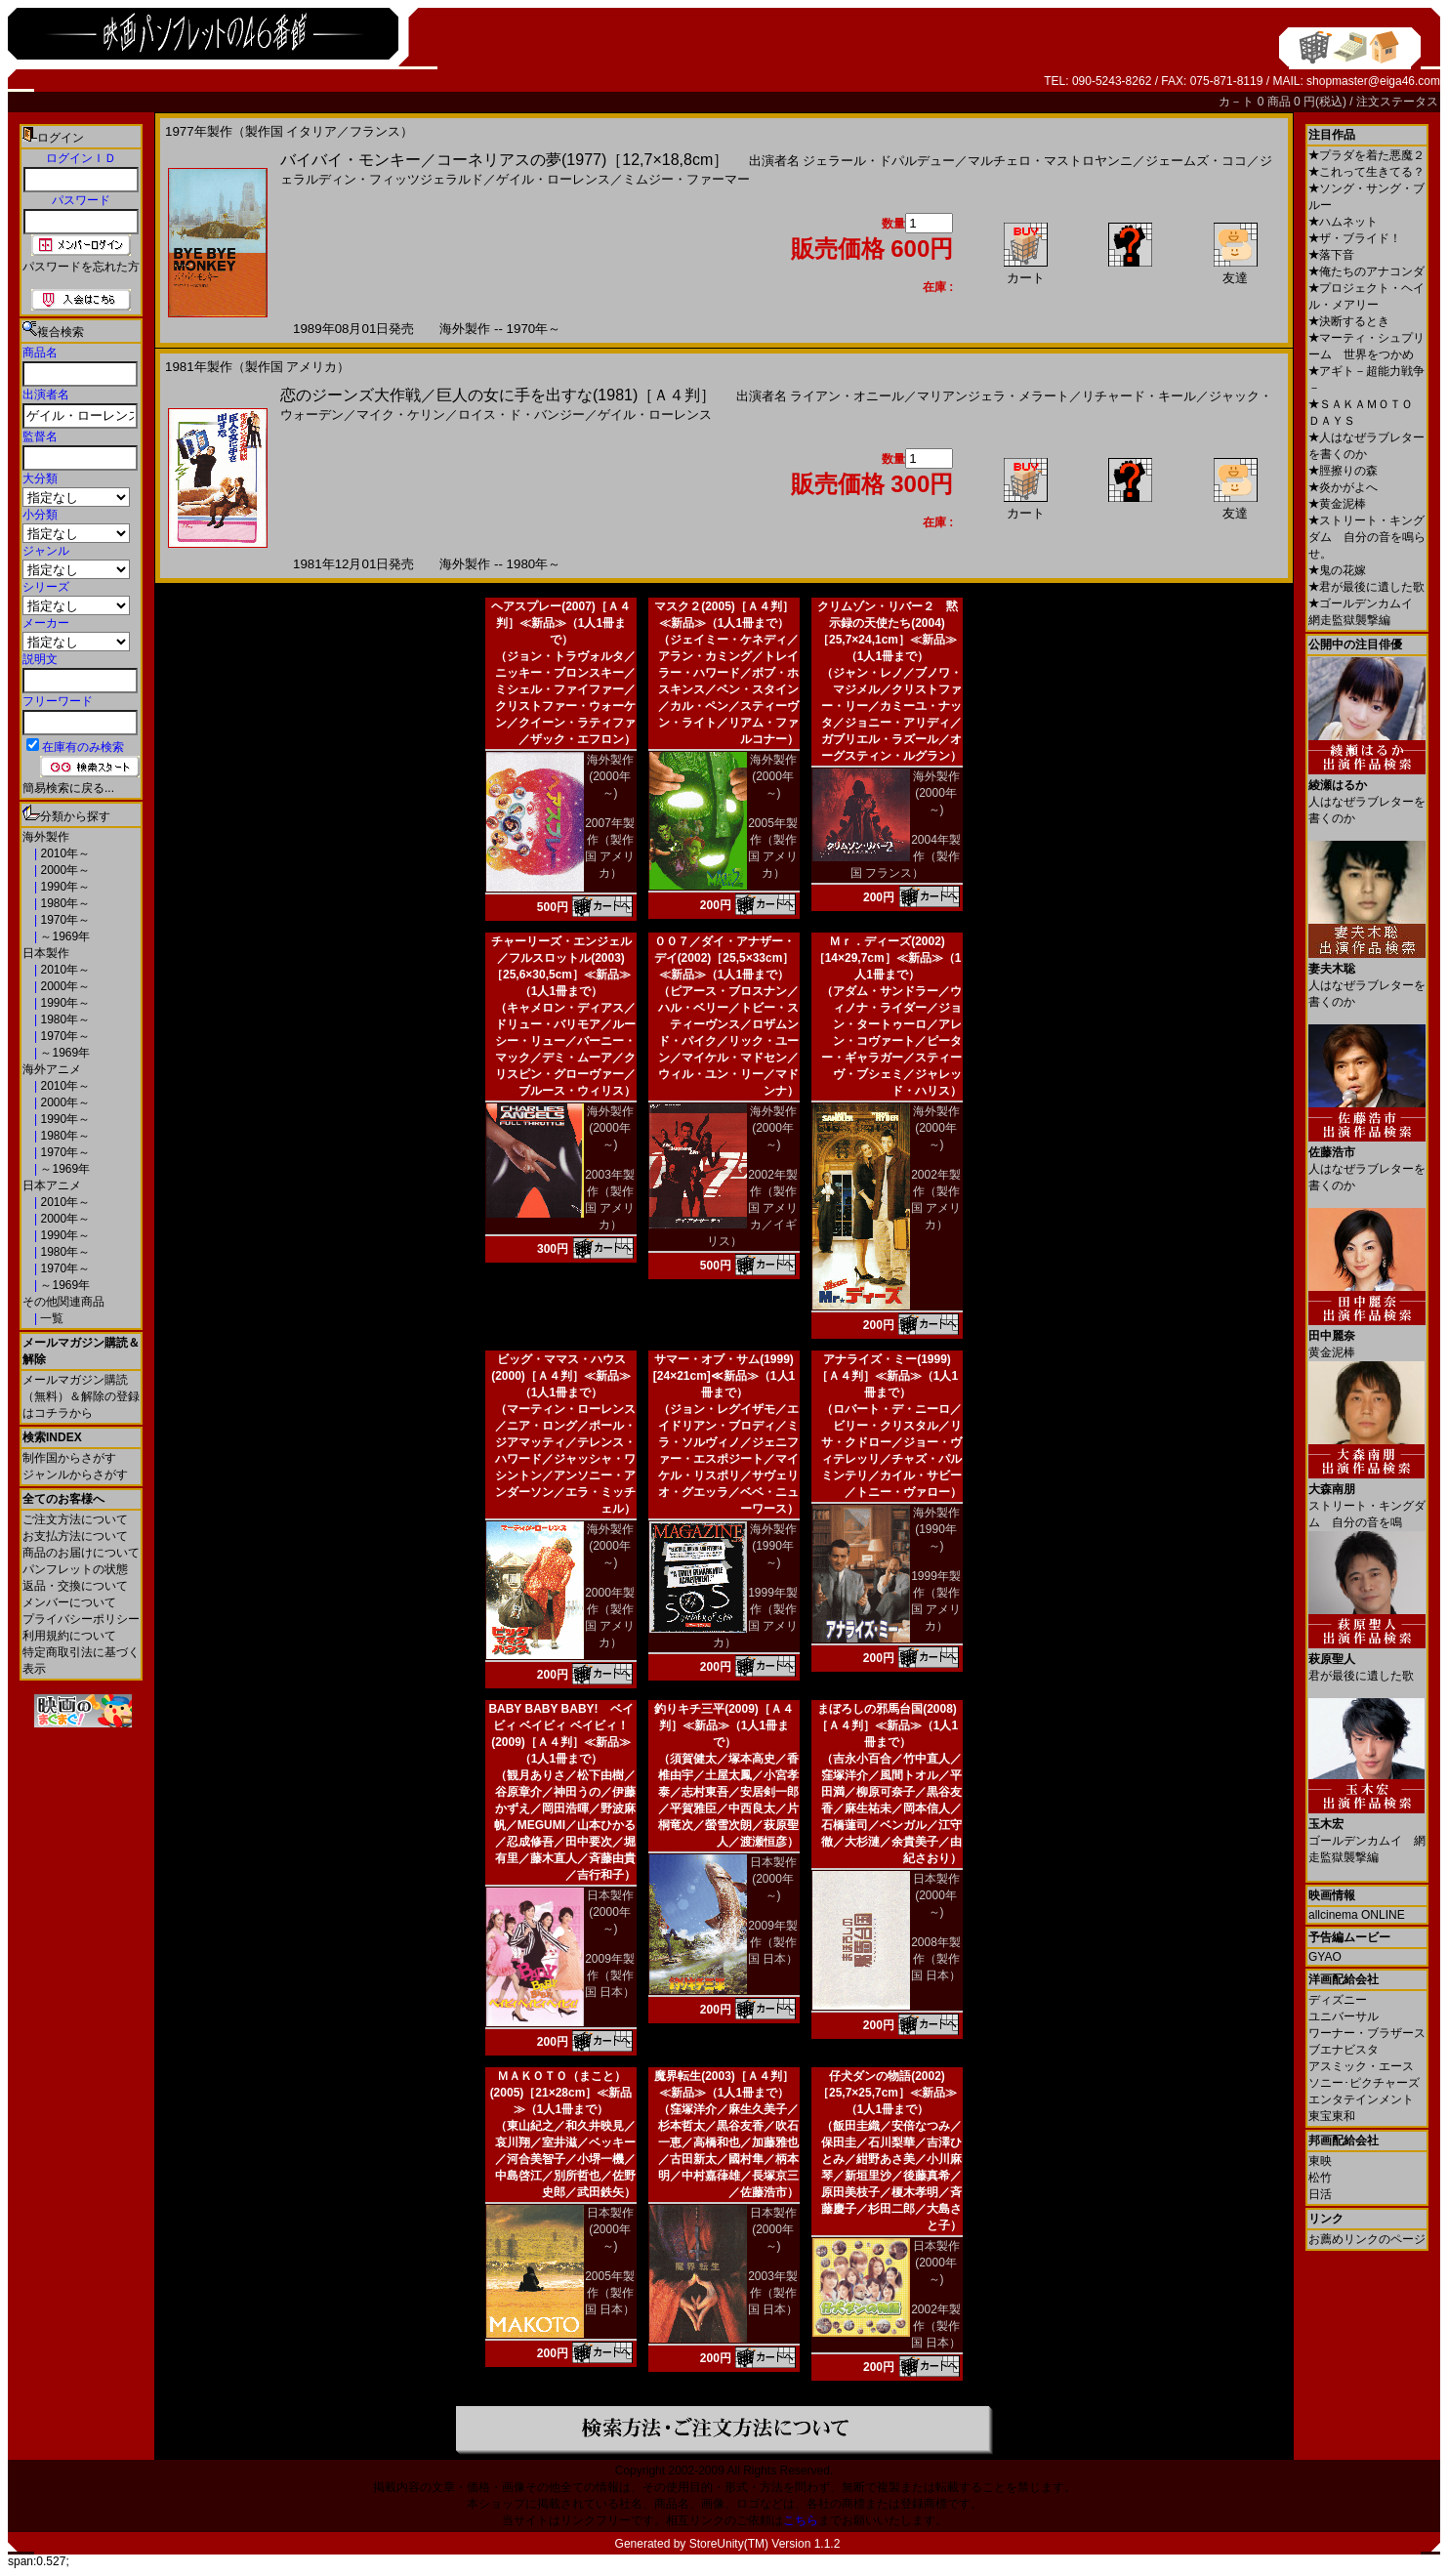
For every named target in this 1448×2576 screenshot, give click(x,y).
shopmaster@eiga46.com (1373, 81)
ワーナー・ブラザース (1367, 2033)
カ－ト (1238, 101)
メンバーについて (69, 1602)
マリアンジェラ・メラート (993, 396)
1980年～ (63, 903)
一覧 (50, 1318)
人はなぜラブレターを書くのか (1367, 794)
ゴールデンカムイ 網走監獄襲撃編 (1367, 1833)
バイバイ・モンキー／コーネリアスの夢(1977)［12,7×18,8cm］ (504, 159)
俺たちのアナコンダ (1366, 271)
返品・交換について (75, 1586)
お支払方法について (75, 1536)
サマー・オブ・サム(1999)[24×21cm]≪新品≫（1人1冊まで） (724, 1375)
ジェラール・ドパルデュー (879, 160)
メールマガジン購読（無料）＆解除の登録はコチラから (81, 1396)
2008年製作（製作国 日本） (936, 1958)
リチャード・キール (1139, 396)
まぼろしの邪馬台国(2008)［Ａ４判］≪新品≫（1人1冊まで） (887, 1725)
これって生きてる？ (1366, 172)
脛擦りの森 (1343, 471)
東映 (1320, 2161)
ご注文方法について (75, 1519)
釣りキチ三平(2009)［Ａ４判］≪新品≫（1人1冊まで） (724, 1725)
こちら (800, 2520)
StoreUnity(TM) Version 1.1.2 (765, 2544)
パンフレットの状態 (75, 1569)
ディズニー (1337, 2000)
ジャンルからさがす (75, 1474)
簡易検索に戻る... (68, 788)
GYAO (1325, 1957)
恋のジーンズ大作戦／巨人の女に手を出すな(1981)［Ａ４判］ (498, 395)
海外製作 (45, 837)
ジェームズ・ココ (1196, 160)
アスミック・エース (1361, 2066)
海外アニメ (51, 1069)
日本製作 (45, 953)
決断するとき (1348, 321)
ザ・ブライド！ (1354, 238)
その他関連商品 (63, 1302)
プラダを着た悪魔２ (1366, 155)
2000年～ (63, 870)
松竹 (1320, 2177)
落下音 (1331, 255)
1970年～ (63, 920)
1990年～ (63, 886)
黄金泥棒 (1337, 504)
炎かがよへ (1343, 487)
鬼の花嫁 (1337, 570)
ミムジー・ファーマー (686, 179)
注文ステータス (1397, 101)
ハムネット (1343, 222)
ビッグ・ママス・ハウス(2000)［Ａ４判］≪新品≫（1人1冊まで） (561, 1375)
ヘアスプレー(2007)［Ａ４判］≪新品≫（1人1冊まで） (561, 623)
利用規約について (69, 1635)
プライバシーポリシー (81, 1619)
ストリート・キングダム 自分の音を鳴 (1367, 1498)
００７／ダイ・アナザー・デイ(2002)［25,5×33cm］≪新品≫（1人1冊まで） (724, 958)
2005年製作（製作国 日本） (610, 2292)
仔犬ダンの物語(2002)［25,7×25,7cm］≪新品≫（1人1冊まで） (887, 2092)
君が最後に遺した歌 (1366, 587)
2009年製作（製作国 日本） (610, 1975)
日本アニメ (51, 1185)
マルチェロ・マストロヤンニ (1050, 160)
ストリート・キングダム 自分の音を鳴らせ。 (1367, 537)
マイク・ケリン (400, 414)
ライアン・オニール (847, 396)
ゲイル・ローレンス (553, 179)
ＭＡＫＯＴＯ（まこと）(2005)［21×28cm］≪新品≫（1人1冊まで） (561, 2092)
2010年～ (63, 853)
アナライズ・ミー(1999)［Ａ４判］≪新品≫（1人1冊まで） (887, 1375)
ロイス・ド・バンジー (521, 414)
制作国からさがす (69, 1458)
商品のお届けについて (81, 1552)
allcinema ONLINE (1356, 1915)
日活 (1320, 2194)
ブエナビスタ (1343, 2050)
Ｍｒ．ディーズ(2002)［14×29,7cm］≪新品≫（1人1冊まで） (887, 958)
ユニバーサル (1343, 2016)
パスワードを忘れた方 (81, 266)
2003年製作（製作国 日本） (773, 2292)
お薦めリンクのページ (1367, 2239)
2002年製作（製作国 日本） (936, 2326)
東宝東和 (1331, 2116)
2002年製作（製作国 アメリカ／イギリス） (753, 1208)
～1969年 (63, 936)
